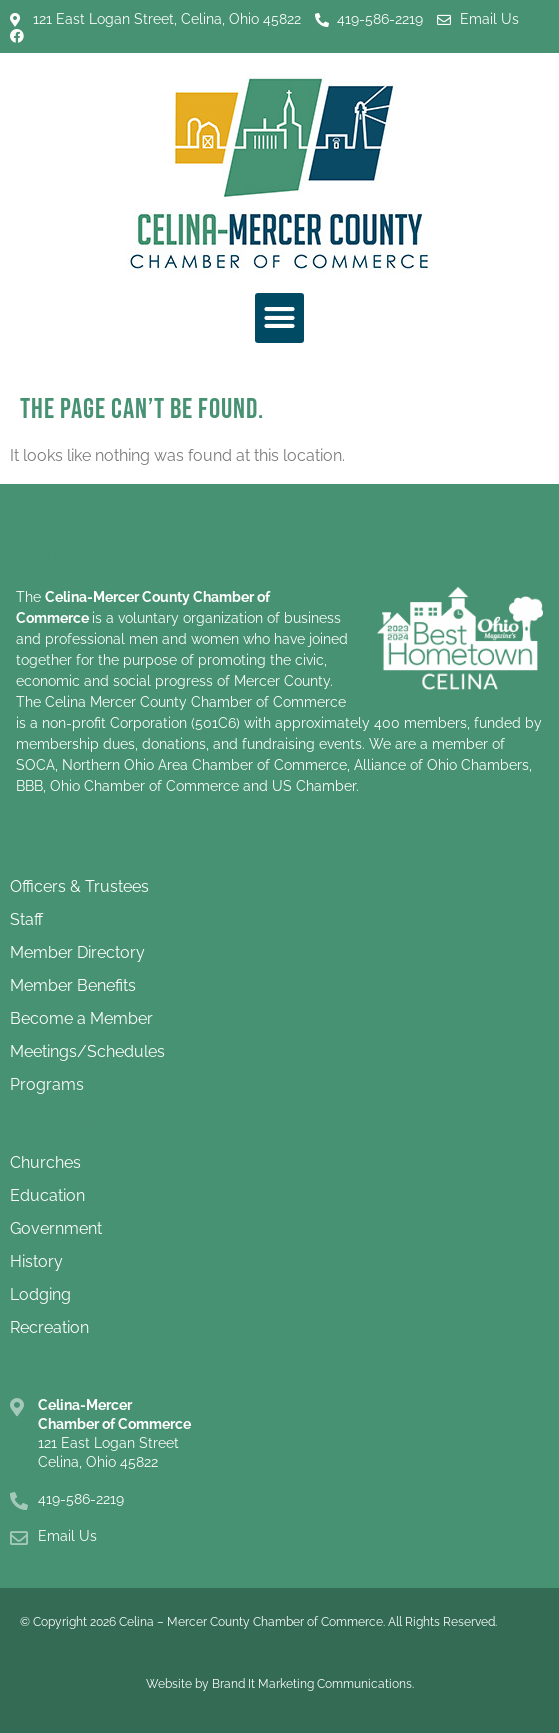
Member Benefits (73, 985)
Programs (47, 1084)
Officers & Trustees (79, 886)
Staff (26, 919)
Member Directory (77, 952)
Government (56, 1228)
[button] (280, 318)
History (36, 1261)
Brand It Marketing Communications (312, 1684)
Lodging (40, 1294)
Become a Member (81, 1018)
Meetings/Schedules (87, 1051)
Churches (45, 1162)
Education (47, 1195)
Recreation (49, 1327)
